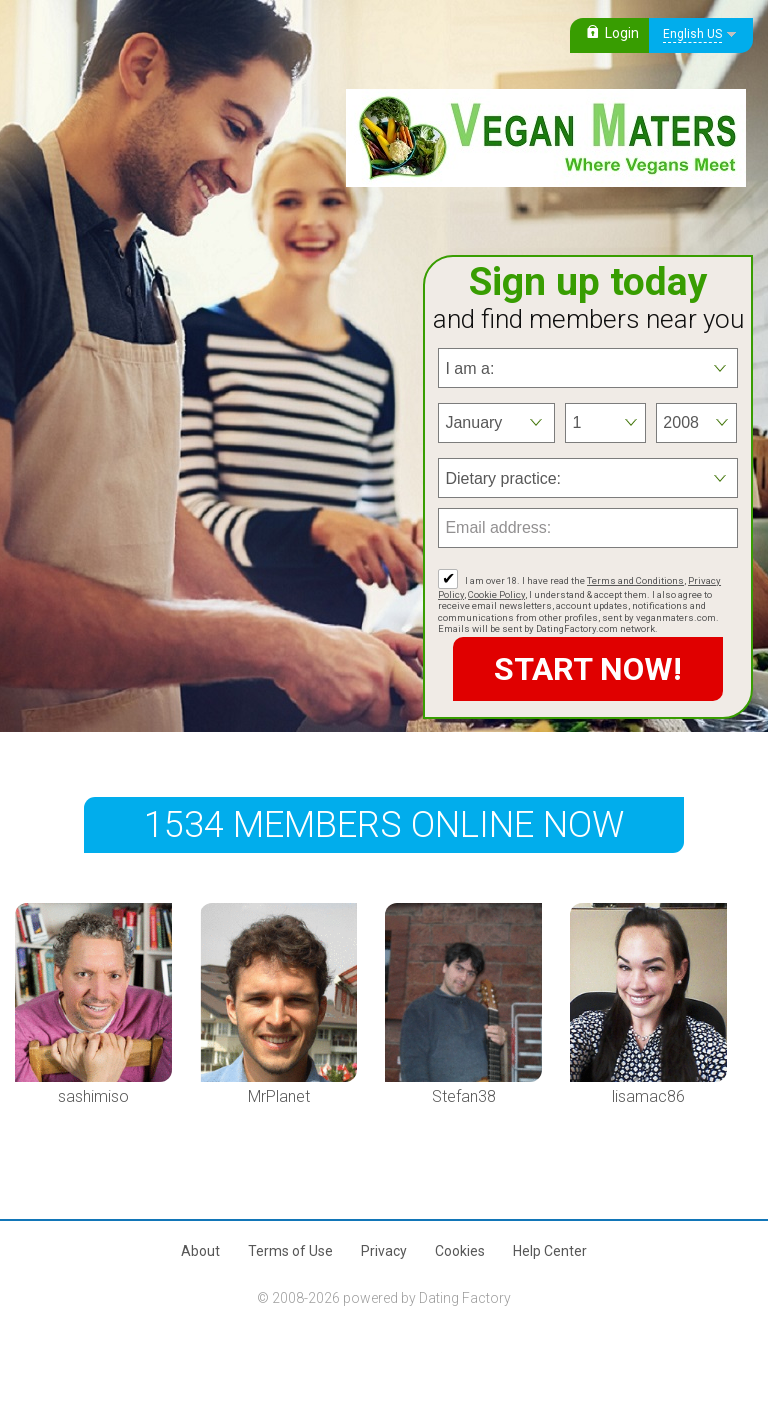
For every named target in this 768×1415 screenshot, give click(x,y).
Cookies (460, 1251)
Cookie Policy (496, 594)
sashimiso (93, 1096)
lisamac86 (648, 1096)
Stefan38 (464, 1096)
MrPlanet (279, 1096)
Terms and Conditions (635, 580)
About (200, 1251)
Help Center (550, 1251)
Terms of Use (290, 1251)
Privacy (384, 1251)
